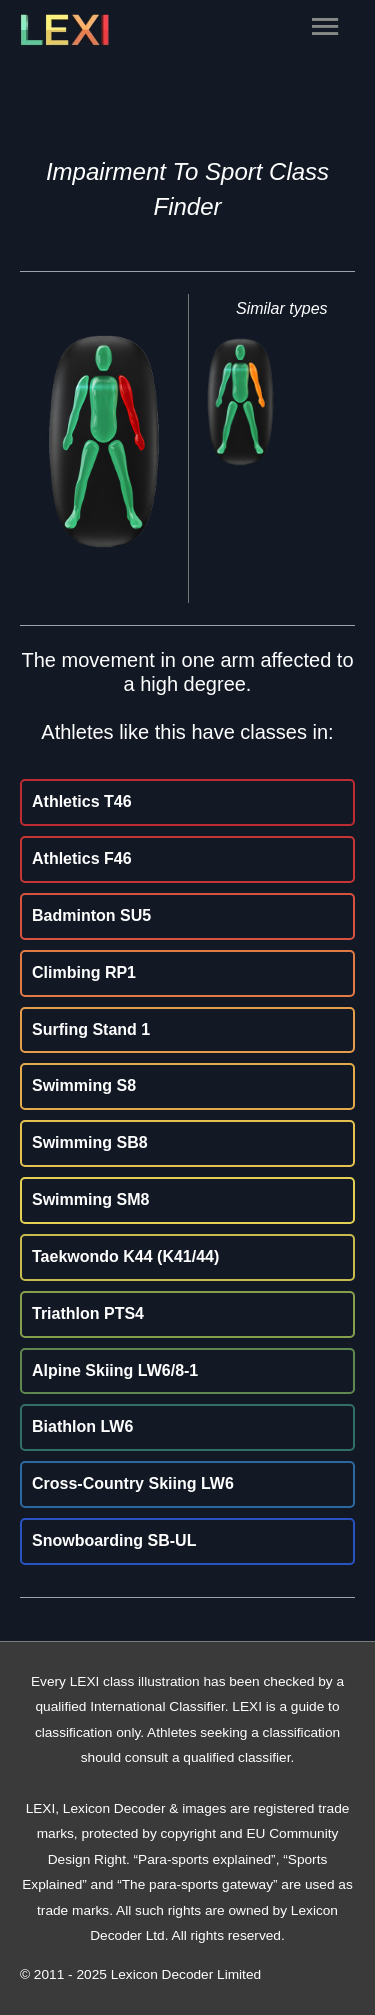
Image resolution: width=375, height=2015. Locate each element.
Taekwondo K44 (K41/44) (125, 1256)
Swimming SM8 (90, 1199)
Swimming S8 (84, 1085)
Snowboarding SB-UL (114, 1540)
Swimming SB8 (90, 1142)
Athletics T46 (82, 801)
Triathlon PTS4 (88, 1313)
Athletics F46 (82, 858)
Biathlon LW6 (82, 1426)
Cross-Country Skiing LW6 (133, 1483)
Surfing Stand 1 (91, 1029)
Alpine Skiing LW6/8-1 (115, 1370)
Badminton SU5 (91, 915)
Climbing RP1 (84, 972)
